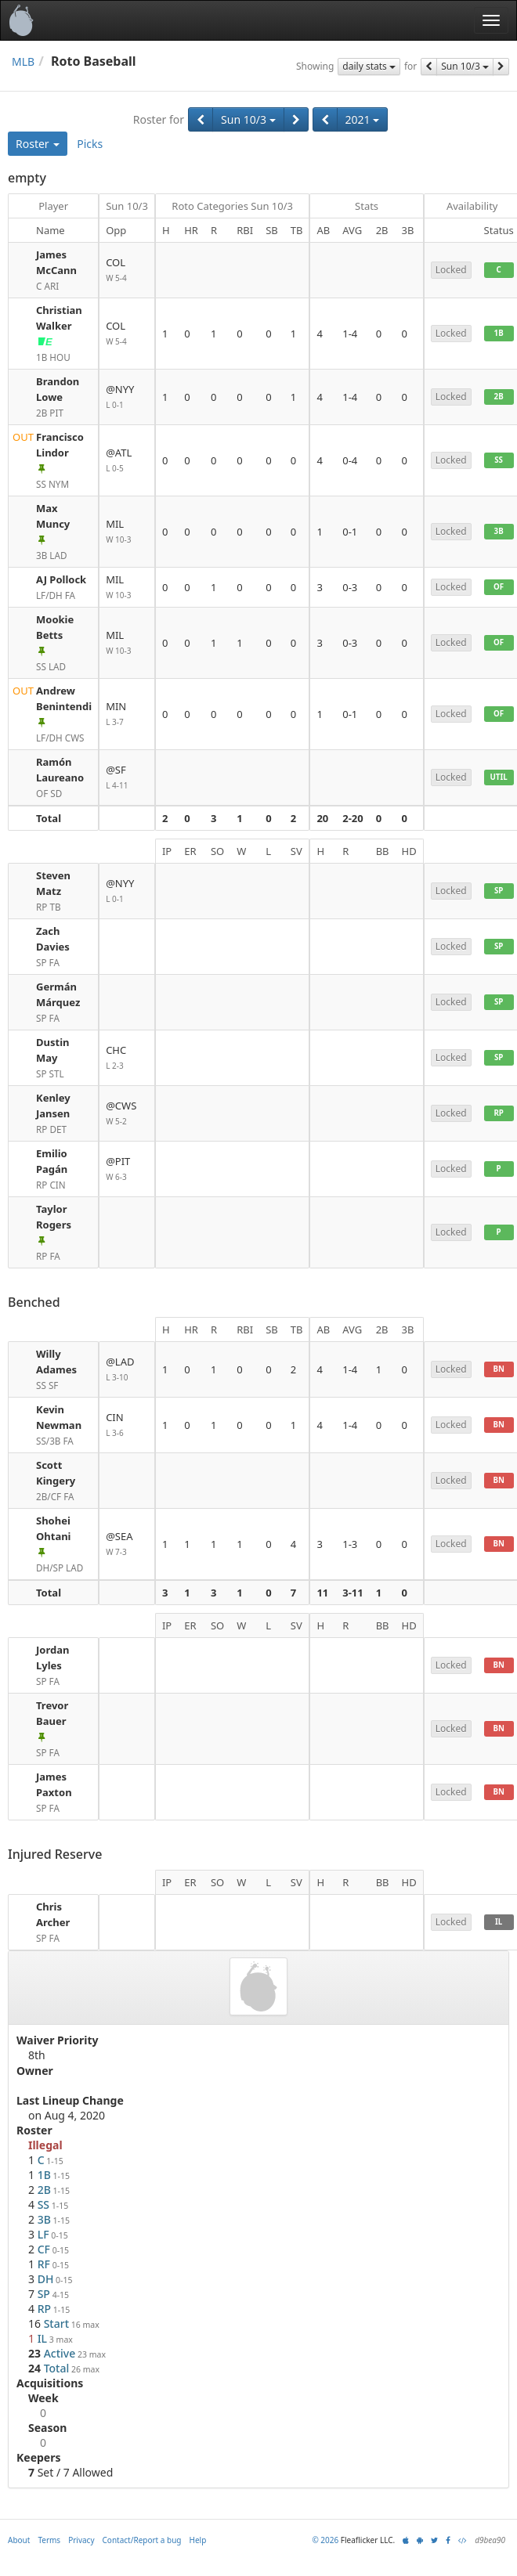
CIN (127, 1425)
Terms (49, 2540)
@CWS (127, 1114)
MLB (23, 61)
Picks (90, 143)
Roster (38, 143)
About (19, 2540)
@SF (127, 778)
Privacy (81, 2540)
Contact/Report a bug (142, 2540)
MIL (127, 532)
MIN (127, 714)
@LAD (127, 1370)
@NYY (127, 397)
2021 (362, 119)
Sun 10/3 (465, 66)
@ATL (127, 461)
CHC (127, 1058)
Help (198, 2540)
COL (127, 270)
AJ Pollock (61, 579)
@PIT (127, 1169)
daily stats (369, 66)
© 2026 (325, 2540)
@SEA (127, 1544)
